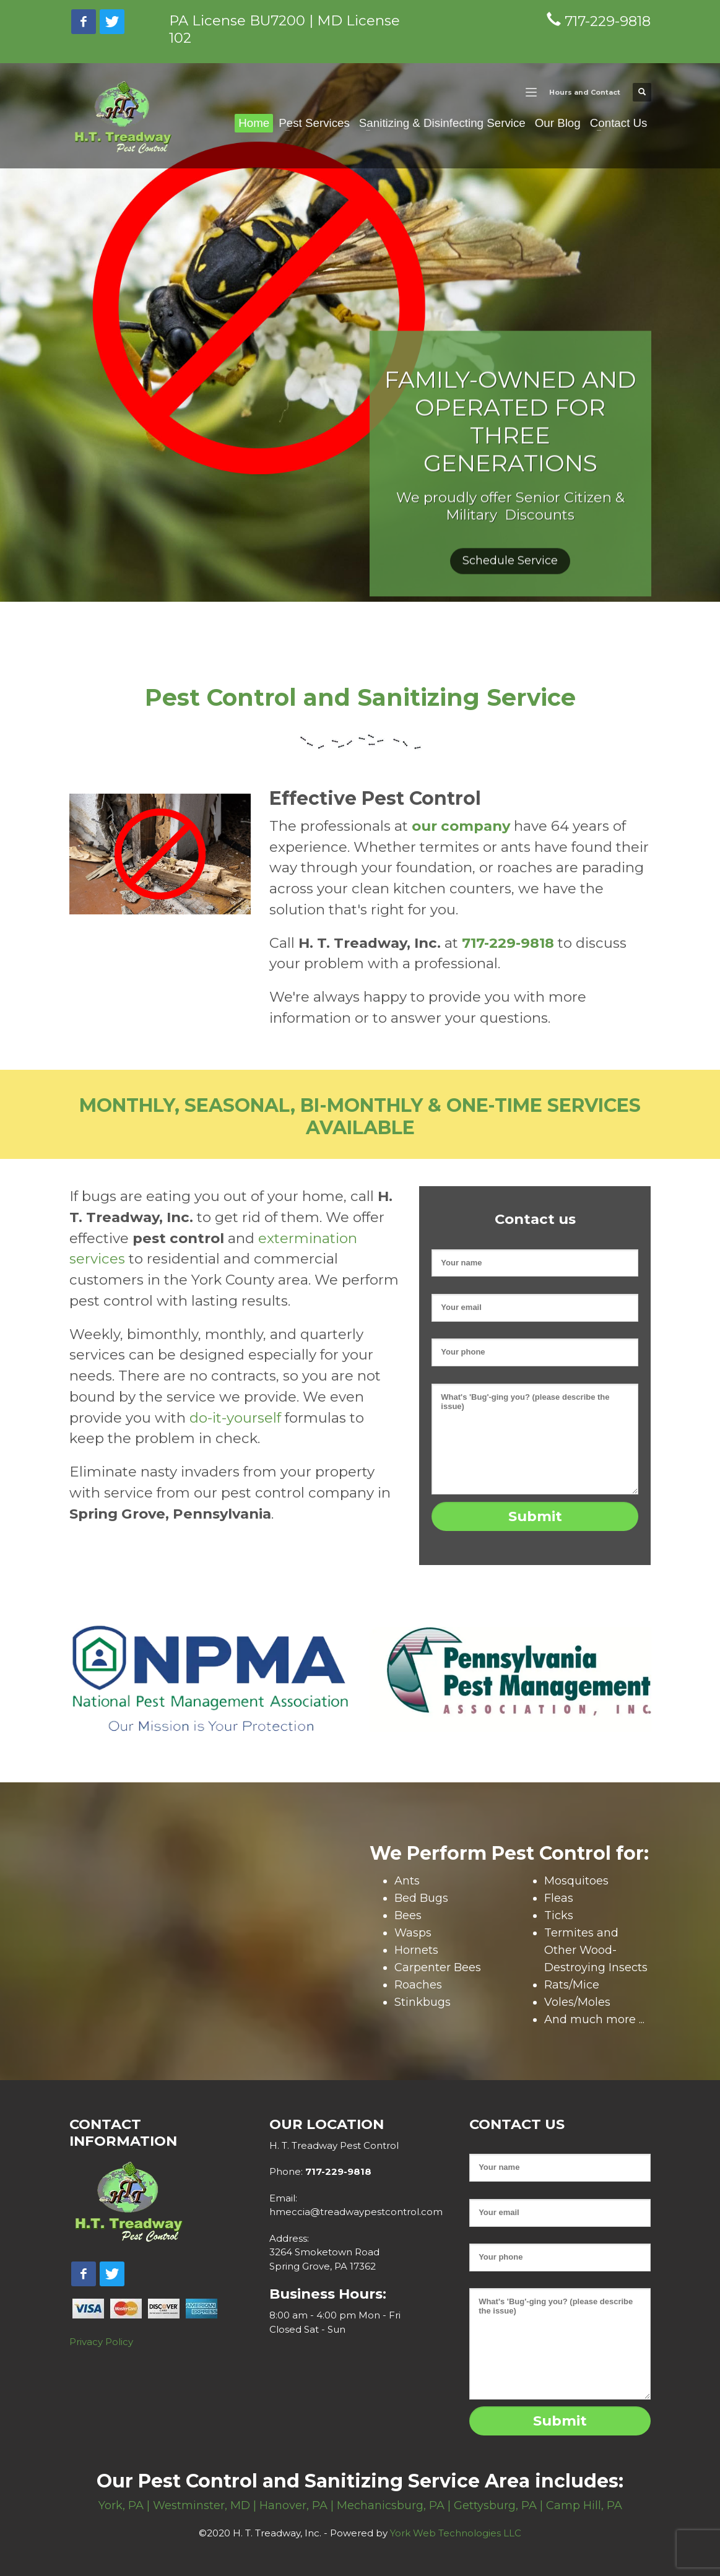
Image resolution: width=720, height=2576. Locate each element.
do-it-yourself (235, 1417)
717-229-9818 (337, 2171)
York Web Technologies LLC (455, 2533)
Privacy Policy (101, 2342)
